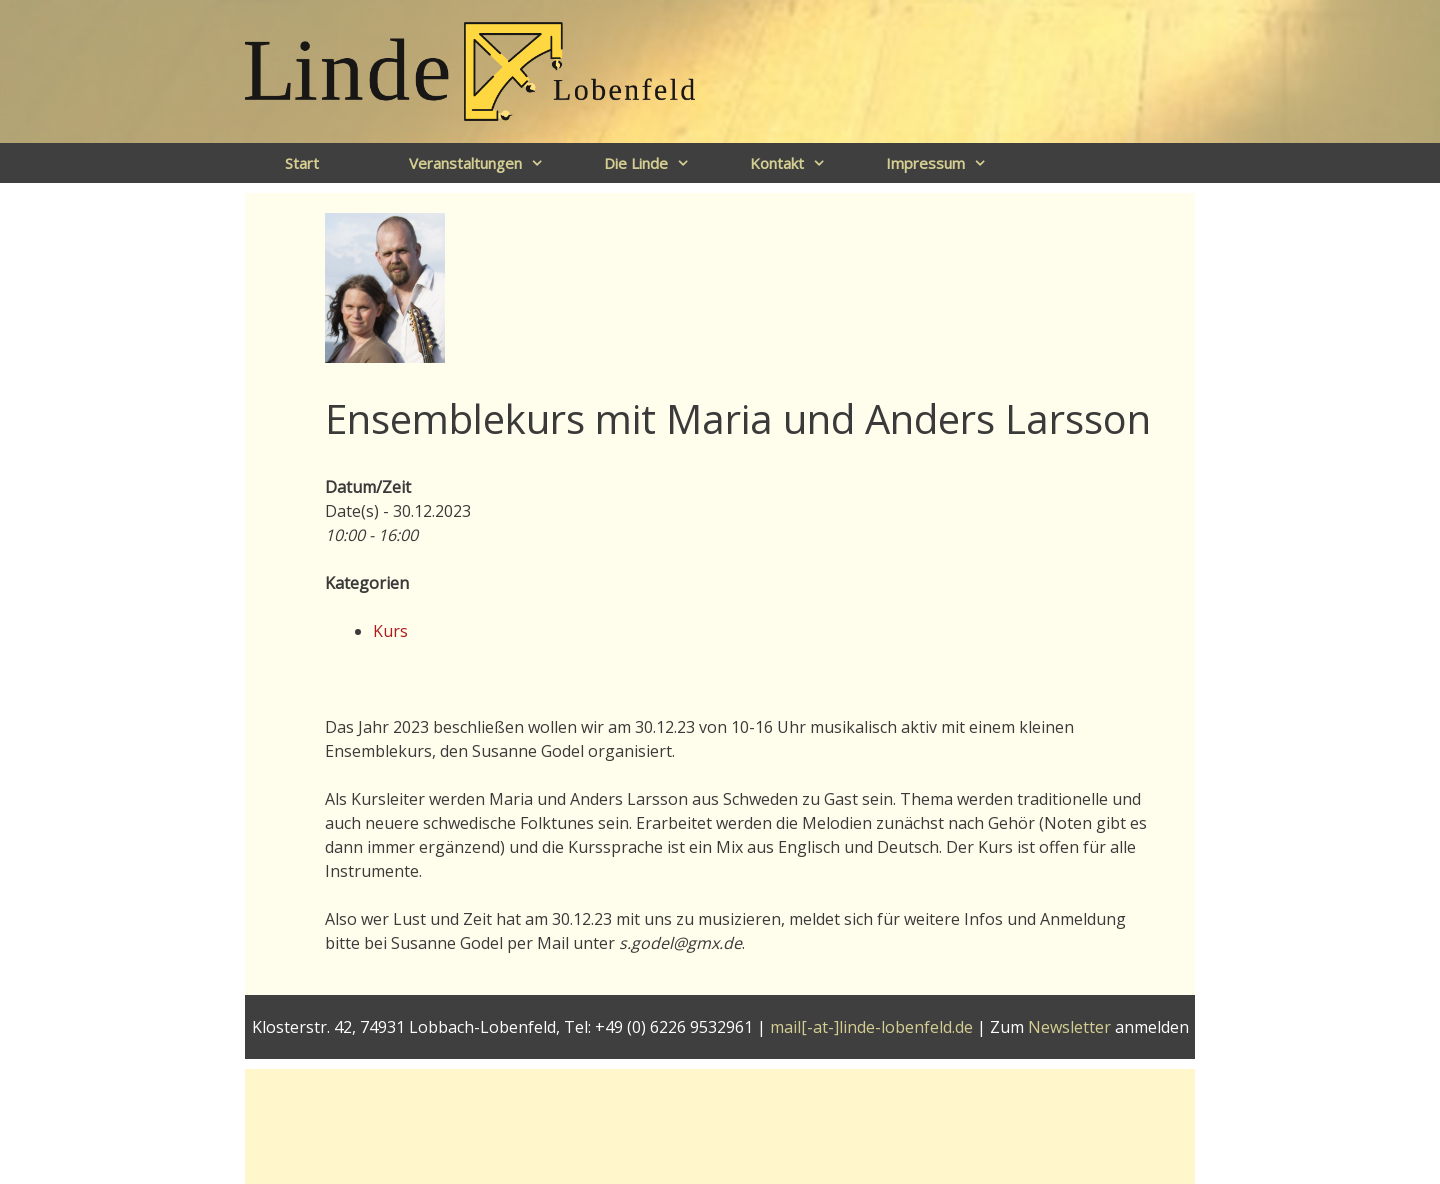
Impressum (946, 163)
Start (302, 163)
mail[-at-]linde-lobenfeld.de (871, 1027)
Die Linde (657, 163)
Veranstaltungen (486, 163)
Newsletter (1069, 1027)
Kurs (390, 631)
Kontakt (798, 163)
